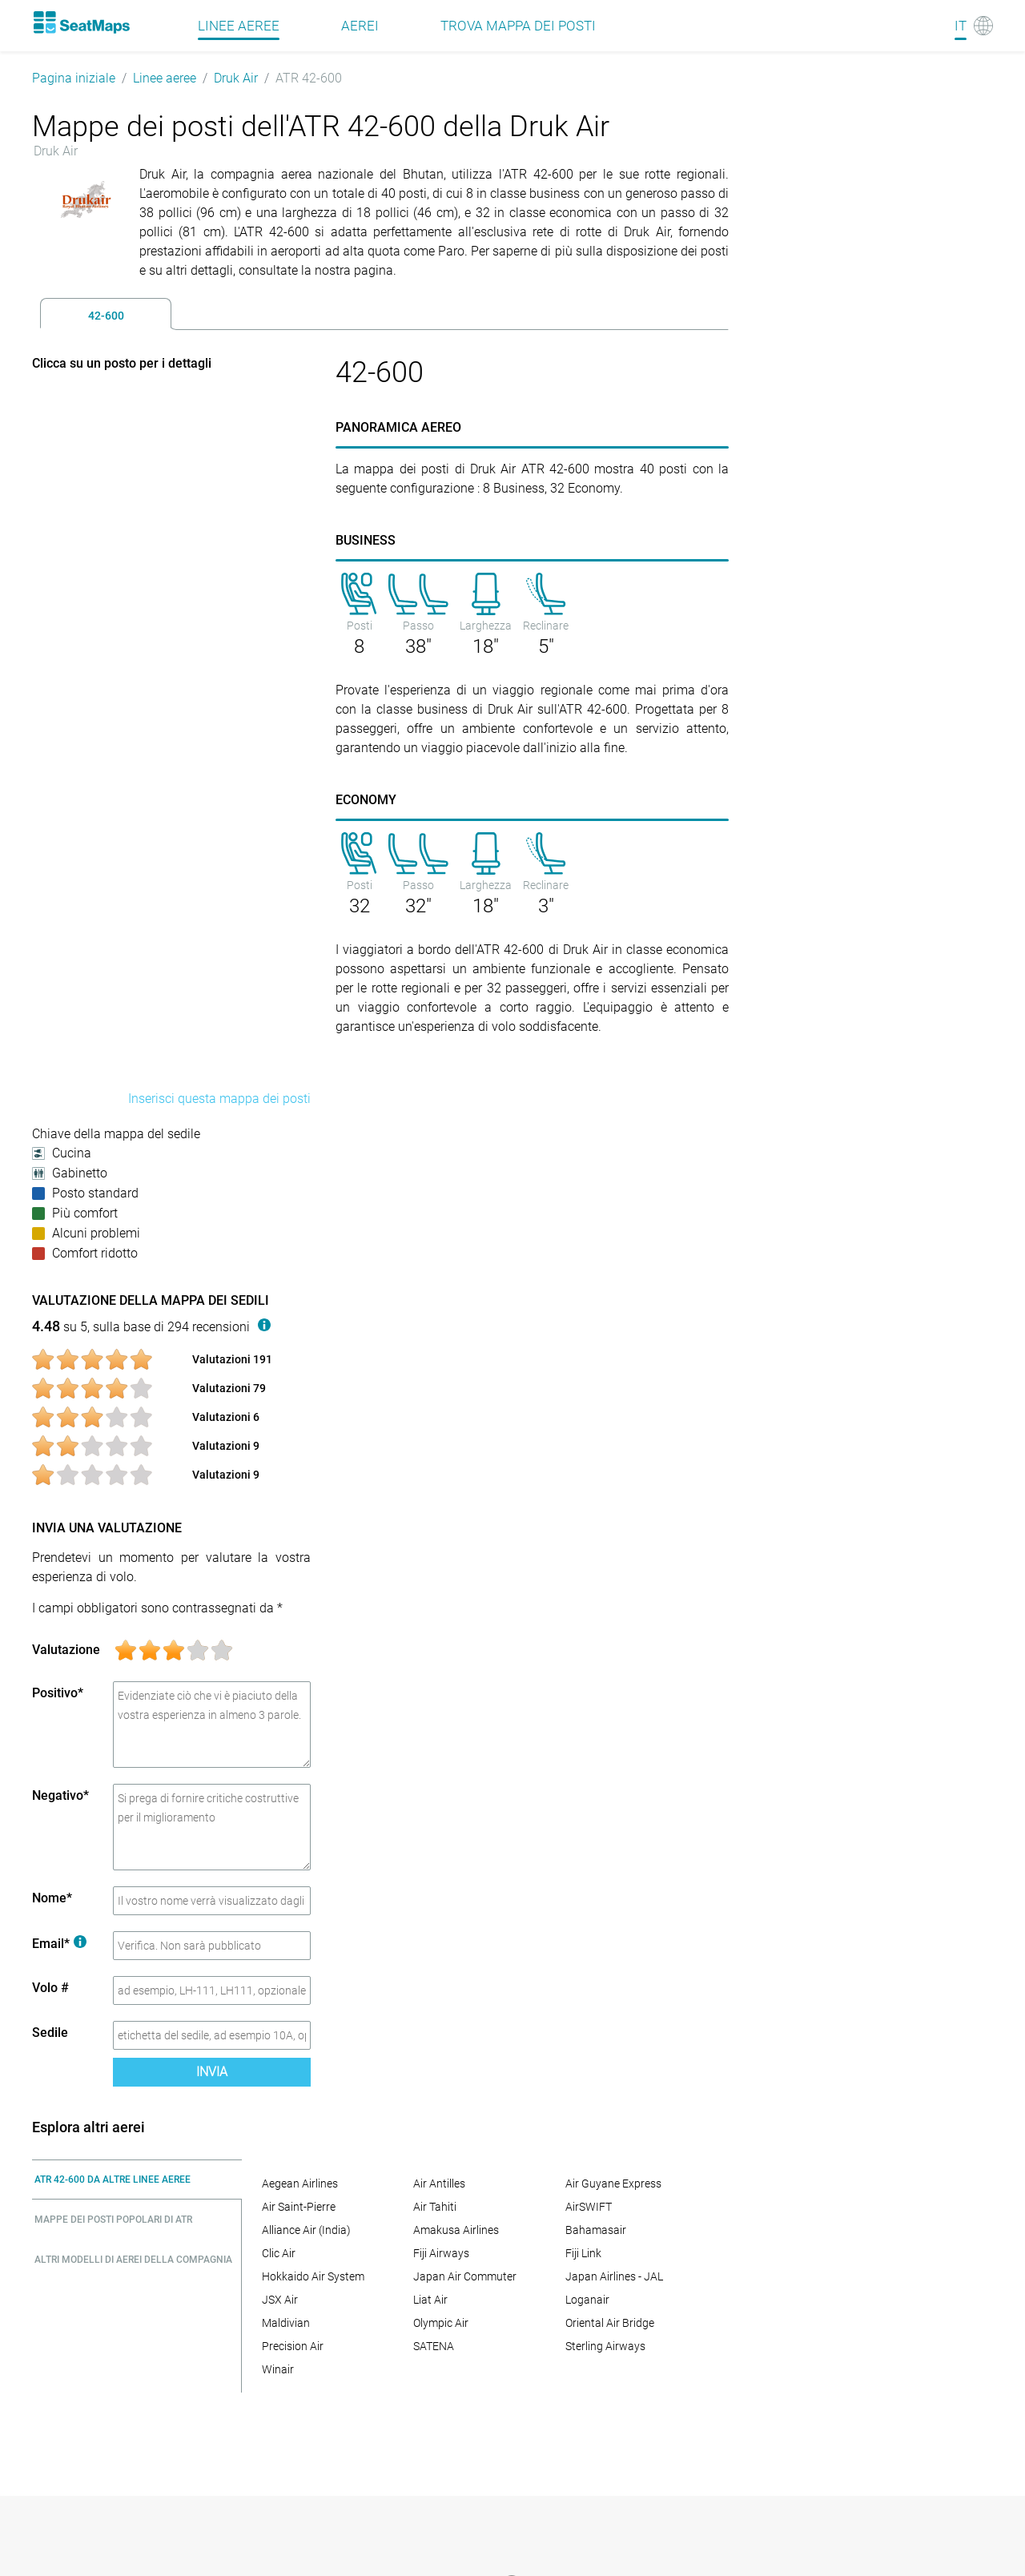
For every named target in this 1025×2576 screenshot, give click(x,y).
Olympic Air (440, 2322)
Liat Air (430, 2299)
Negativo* (60, 1795)
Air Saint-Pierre (299, 2206)
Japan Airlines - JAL (614, 2276)
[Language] (974, 26)
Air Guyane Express (613, 2183)
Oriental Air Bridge (609, 2322)
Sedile (50, 2032)
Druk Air (236, 78)
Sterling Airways (605, 2346)
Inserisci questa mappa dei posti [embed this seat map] (219, 1098)
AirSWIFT (588, 2206)
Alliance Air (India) (306, 2230)
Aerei (360, 26)
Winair (278, 2369)
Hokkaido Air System (313, 2276)
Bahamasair (595, 2230)
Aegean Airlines (300, 2183)
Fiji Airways (441, 2253)
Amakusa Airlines (456, 2230)
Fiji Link (583, 2253)
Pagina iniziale (73, 78)
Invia (211, 2071)
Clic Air (278, 2253)
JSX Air (280, 2299)
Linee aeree (164, 78)
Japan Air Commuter (465, 2276)
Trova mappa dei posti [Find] (518, 26)
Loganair (587, 2299)
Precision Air (293, 2346)
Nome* (52, 1898)
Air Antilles (439, 2183)
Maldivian (286, 2322)
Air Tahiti (434, 2206)
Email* (59, 1943)
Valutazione (66, 1649)
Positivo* (57, 1693)
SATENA (433, 2346)
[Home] (81, 22)
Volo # (50, 1987)
